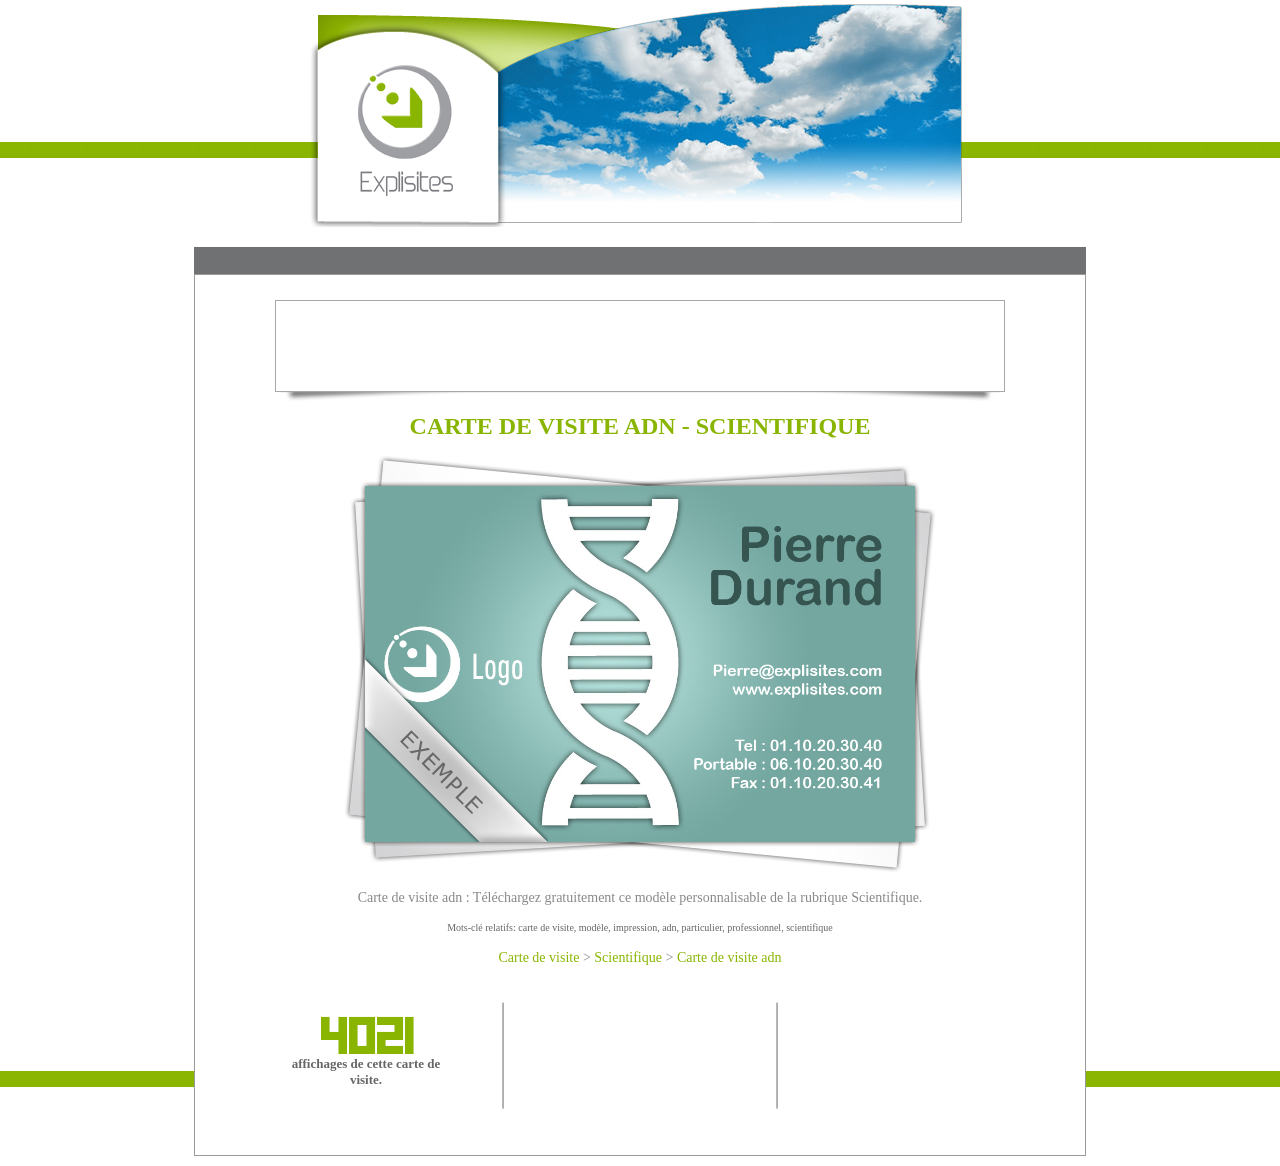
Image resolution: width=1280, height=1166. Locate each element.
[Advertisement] (640, 262)
